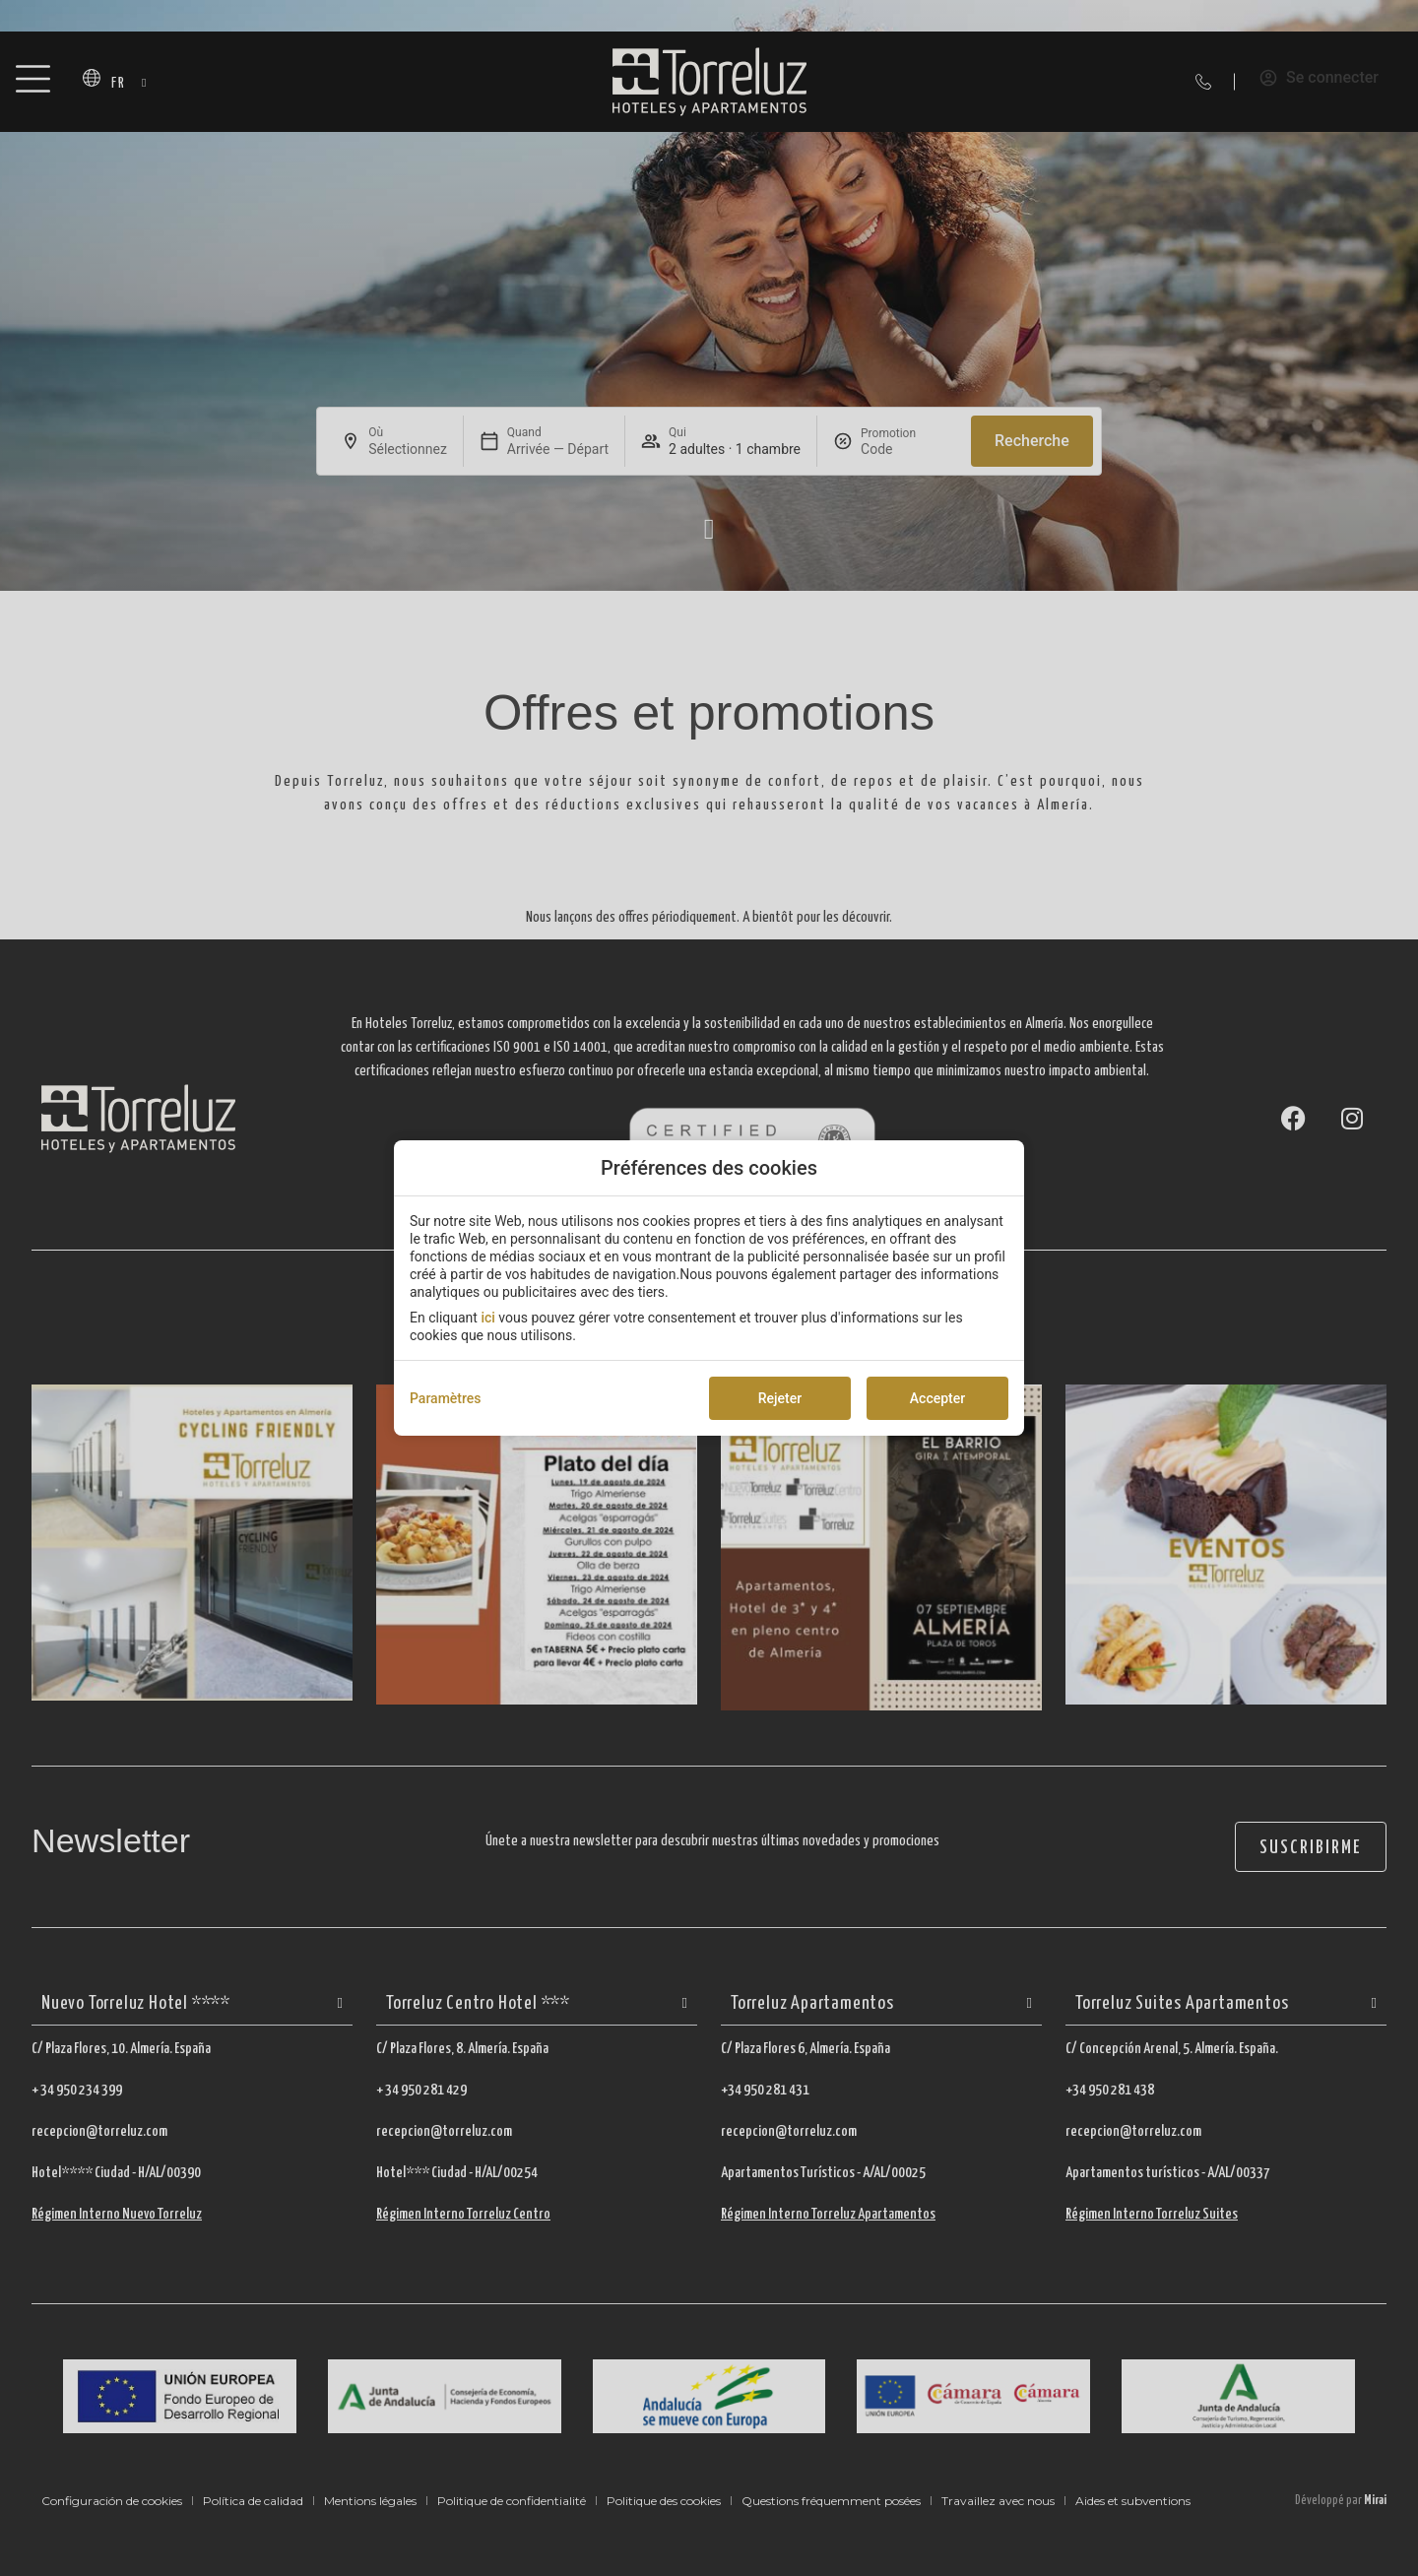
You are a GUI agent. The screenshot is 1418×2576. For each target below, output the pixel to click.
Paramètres (446, 1398)
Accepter (937, 1398)
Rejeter (780, 1398)
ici (487, 1317)
